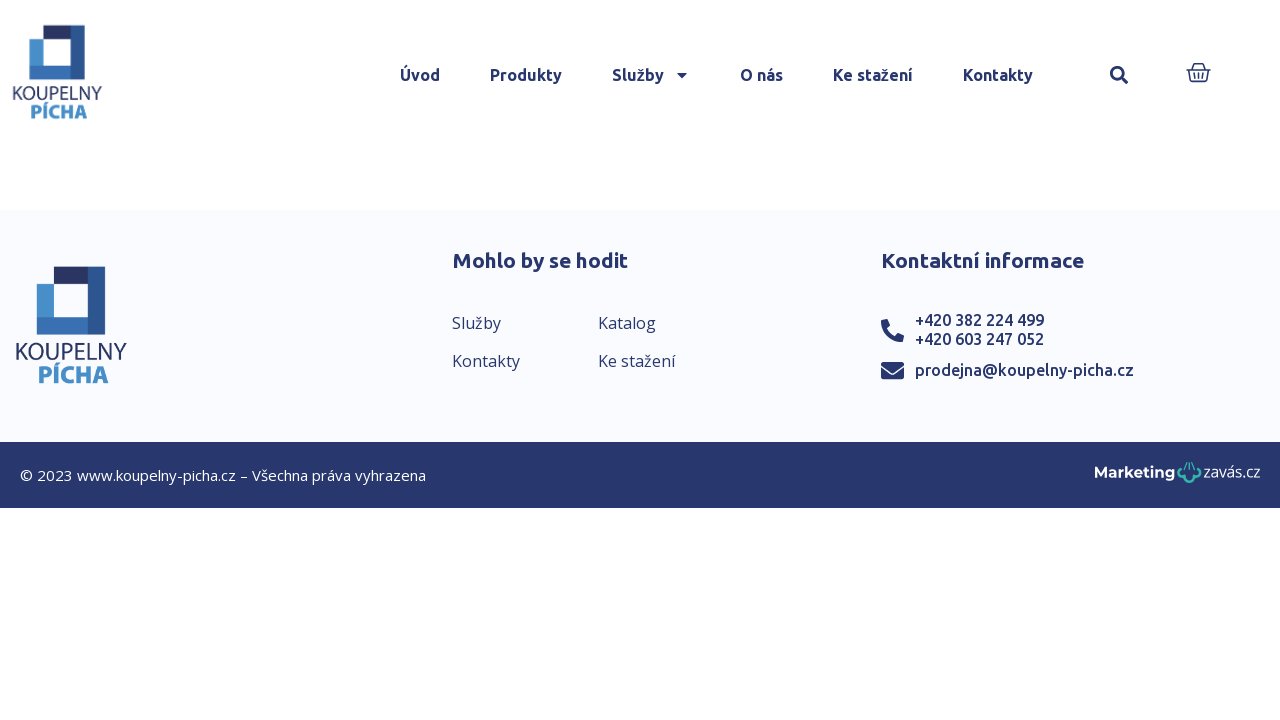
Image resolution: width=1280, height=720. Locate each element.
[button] (1119, 75)
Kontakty (998, 75)
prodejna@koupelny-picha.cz (1024, 370)
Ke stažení (873, 75)
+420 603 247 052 (979, 339)
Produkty (526, 75)
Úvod (420, 75)
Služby (651, 75)
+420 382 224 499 (979, 320)
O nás (761, 75)
